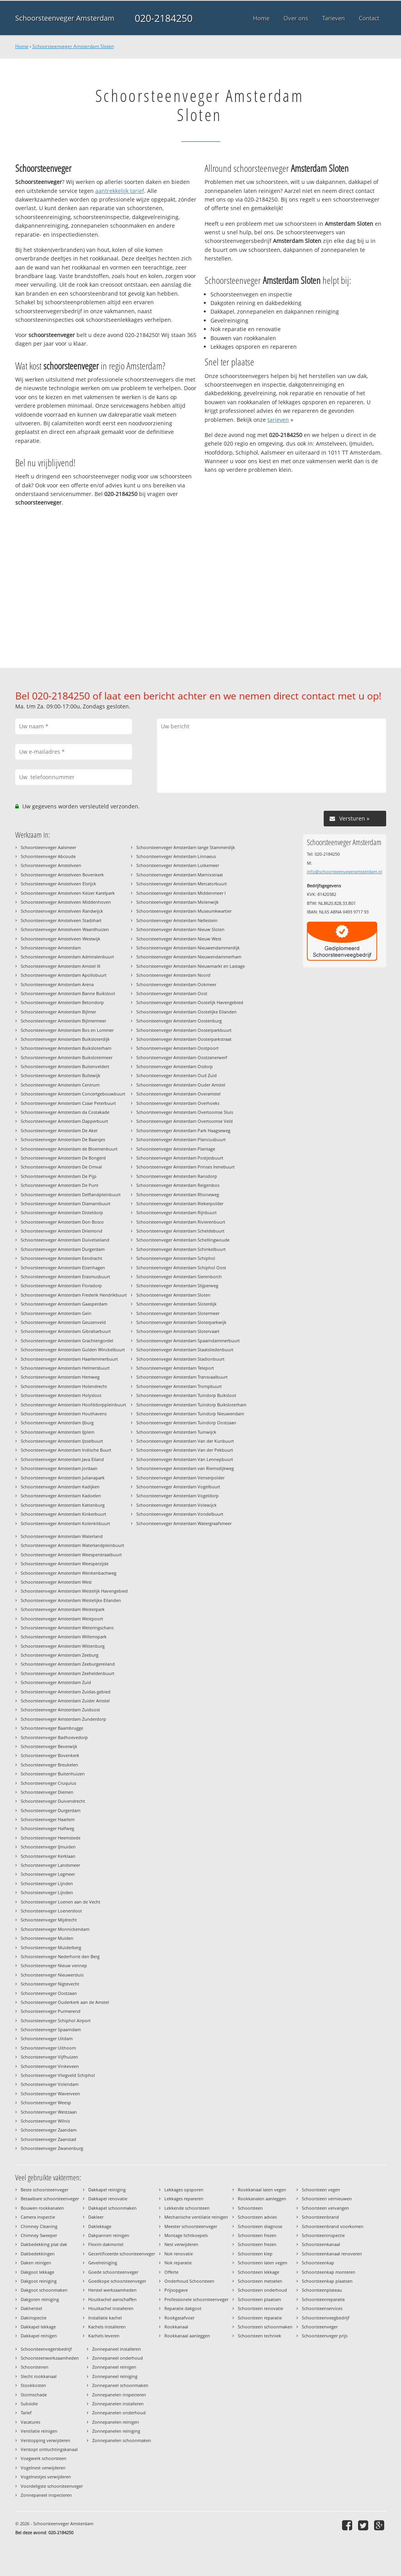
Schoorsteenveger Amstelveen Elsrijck (58, 884)
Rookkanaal (176, 2327)
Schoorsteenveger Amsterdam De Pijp (58, 1176)
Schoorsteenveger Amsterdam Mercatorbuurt (181, 884)
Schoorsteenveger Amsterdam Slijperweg (177, 1285)
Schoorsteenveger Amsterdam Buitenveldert (65, 1066)
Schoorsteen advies (257, 2217)
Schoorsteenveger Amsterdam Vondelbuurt (179, 1514)
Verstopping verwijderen (45, 2440)
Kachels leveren (103, 2336)
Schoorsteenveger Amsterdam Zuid (56, 1682)
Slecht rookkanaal (39, 2376)
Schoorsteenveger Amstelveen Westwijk (60, 939)
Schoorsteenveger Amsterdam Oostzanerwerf (181, 1057)
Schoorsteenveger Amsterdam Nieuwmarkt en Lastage (190, 966)
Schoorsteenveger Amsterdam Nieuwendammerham (188, 957)
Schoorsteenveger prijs (325, 2336)
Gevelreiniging (102, 2263)
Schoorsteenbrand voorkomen (333, 2226)
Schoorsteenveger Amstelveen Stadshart (61, 920)
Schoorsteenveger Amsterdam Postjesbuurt (179, 1158)
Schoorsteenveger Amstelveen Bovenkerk (62, 875)
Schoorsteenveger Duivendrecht (53, 1801)
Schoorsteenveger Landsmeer (50, 1865)
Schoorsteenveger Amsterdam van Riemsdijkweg (185, 1468)
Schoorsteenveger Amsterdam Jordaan (59, 1468)
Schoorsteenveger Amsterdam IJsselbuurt (62, 1441)
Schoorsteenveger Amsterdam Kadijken (60, 1487)
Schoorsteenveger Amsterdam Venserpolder (180, 1478)
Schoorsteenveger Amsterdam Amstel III (60, 966)
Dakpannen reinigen (108, 2235)
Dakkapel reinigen (39, 2336)
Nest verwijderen (181, 2244)
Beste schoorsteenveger (44, 2189)
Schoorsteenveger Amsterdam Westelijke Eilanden (71, 1600)
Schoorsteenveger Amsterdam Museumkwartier (184, 911)
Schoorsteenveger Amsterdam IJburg (57, 1422)
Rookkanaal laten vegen (262, 2189)
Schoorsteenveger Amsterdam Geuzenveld (63, 1322)
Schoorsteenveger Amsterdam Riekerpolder (179, 1203)
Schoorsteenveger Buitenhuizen (53, 1774)
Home (22, 46)
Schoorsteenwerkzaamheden (50, 2358)
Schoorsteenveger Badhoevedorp (54, 1737)
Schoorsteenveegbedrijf (325, 2318)
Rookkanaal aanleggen (187, 2336)
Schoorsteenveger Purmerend (50, 2011)
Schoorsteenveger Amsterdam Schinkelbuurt (181, 1249)
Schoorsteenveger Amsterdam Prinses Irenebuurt (185, 1167)
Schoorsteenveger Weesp (46, 2102)
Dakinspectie (33, 2318)
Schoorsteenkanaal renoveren (332, 2254)
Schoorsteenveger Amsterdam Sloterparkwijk (181, 1322)
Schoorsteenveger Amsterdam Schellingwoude (183, 1240)
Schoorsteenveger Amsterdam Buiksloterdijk (65, 1039)
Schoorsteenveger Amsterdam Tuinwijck (176, 1432)
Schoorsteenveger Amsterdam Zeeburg (59, 1655)
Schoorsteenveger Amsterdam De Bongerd (63, 1158)
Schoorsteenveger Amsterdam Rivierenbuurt (180, 1222)
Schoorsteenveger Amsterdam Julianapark (63, 1478)
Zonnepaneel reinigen (114, 2367)
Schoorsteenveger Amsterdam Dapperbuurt (64, 1121)
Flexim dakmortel (105, 2244)
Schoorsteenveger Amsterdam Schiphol (175, 1258)
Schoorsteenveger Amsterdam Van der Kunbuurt (185, 1441)
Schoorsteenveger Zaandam (49, 2130)
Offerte (171, 2272)
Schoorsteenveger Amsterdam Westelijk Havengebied (74, 1591)
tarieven (278, 419)
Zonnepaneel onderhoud (117, 2358)
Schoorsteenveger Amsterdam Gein (56, 1313)
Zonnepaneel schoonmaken (120, 2385)
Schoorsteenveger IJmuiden (48, 1847)
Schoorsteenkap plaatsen (327, 2281)
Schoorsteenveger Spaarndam (51, 2029)
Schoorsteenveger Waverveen (50, 2093)
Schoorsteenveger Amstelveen (51, 865)
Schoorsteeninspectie (323, 2235)
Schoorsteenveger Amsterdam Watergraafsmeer (184, 1523)
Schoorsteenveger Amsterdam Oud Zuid (176, 1075)
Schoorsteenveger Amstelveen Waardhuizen (65, 929)
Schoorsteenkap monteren (328, 2272)
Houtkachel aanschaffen (112, 2299)
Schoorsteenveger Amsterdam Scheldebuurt (180, 1231)
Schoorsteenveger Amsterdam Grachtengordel (67, 1340)
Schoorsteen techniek (259, 2336)
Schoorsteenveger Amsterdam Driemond (61, 1231)
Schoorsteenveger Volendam (49, 2084)
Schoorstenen (34, 2367)
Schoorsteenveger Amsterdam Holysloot (61, 1395)
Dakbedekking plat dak (44, 2244)
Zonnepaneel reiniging (114, 2376)
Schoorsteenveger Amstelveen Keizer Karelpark (68, 893)
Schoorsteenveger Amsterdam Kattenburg (63, 1505)
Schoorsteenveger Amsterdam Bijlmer (58, 1012)
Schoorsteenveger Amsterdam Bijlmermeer (63, 1021)
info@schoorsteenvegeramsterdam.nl (344, 871)
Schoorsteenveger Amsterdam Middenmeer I (181, 893)
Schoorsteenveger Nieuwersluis (52, 1975)
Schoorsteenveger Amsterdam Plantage (175, 1149)
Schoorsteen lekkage (258, 2272)
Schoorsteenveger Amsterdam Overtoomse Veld (184, 1121)
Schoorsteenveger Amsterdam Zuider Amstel (65, 1701)
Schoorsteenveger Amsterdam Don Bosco (62, 1222)
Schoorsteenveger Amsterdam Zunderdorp (63, 1719)
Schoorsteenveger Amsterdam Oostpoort (177, 1048)
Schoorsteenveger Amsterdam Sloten (73, 46)
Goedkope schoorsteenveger (117, 2281)
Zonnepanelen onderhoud (119, 2412)
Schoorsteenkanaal (321, 2244)
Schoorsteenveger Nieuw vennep (54, 1965)
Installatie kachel (105, 2318)
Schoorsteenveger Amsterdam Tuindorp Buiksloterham (191, 1405)
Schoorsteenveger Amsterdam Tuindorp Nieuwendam (190, 1413)
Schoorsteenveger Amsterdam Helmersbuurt (65, 1368)
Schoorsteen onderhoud (262, 2290)
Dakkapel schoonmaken (112, 2208)
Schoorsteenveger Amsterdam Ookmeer (176, 984)
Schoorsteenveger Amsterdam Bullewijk (60, 1075)
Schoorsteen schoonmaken (265, 2327)
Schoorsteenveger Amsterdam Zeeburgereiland (68, 1664)
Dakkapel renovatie (107, 2198)
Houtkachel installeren (111, 2308)
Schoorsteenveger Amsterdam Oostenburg (179, 1021)
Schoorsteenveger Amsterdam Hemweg (60, 1377)
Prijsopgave (176, 2290)
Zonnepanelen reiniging (116, 2431)
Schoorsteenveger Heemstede (50, 1838)
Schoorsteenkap (318, 2263)
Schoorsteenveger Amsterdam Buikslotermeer (66, 1057)
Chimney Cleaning (39, 2226)
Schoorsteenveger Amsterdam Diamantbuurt (65, 1203)
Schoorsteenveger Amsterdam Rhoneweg (177, 1194)
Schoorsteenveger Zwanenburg (52, 2148)
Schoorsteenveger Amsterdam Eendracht (61, 1258)
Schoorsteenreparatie (323, 2299)
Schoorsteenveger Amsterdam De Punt (59, 1185)
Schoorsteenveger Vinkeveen (50, 2066)
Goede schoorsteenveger (113, 2272)
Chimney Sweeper (39, 2235)
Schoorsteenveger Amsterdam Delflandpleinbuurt (71, 1194)
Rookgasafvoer (179, 2318)
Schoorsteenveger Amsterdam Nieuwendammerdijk (188, 948)
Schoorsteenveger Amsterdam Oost (171, 993)
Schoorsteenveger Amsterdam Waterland (62, 1536)
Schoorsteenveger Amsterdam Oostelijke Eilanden (186, 1012)
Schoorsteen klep (255, 2254)
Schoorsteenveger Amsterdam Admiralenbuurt (67, 957)
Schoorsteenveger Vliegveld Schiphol (58, 2075)
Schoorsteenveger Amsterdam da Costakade (65, 1112)
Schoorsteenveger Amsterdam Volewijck (176, 1505)
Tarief (26, 2412)
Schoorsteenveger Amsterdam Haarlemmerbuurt (69, 1359)
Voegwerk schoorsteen (43, 2458)
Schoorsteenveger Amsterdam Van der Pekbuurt (184, 1450)
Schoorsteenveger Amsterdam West (56, 1582)
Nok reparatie (178, 2263)
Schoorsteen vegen (321, 2189)
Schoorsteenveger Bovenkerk (50, 1755)
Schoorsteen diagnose (260, 2226)
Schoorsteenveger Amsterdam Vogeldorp (177, 1496)
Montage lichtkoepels (186, 2235)
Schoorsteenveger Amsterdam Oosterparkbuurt (184, 1030)
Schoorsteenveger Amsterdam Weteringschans (67, 1628)
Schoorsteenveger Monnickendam (55, 1929)
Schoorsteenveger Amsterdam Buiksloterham (66, 1048)
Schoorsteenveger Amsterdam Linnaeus (176, 856)
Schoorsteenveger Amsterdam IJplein (57, 1432)
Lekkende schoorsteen (187, 2208)
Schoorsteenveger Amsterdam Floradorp (61, 1285)
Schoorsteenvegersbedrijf (46, 2349)
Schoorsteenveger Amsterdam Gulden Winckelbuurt (73, 1349)
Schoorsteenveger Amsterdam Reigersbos (177, 1185)
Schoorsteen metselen (260, 2281)
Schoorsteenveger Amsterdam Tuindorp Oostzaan (186, 1422)
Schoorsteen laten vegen (262, 2263)
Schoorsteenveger (320, 2327)
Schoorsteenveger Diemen (47, 1792)
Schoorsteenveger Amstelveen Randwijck (62, 911)
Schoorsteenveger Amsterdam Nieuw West (178, 939)
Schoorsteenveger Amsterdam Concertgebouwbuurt (73, 1094)
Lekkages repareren (183, 2198)
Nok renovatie (178, 2254)
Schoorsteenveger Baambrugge (52, 1728)
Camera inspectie (38, 2217)
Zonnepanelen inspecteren (119, 2395)
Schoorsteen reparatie (260, 2318)
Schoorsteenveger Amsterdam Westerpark (63, 1609)
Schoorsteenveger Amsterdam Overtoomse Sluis (184, 1112)
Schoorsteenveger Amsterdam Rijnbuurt (176, 1212)
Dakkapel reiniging (107, 2189)
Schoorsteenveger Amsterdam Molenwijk (177, 902)
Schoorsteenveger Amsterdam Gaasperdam (64, 1304)
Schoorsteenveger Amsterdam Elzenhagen (63, 1267)
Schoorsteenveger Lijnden (47, 1883)
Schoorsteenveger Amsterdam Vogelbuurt (178, 1487)
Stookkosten (33, 2385)
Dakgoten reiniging (40, 2299)
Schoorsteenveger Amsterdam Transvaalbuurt (182, 1377)
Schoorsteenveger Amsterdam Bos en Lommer (67, 1030)
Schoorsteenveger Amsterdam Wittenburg (63, 1646)
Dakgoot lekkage (37, 2272)
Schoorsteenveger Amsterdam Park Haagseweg (183, 1130)
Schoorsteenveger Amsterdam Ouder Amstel (180, 1085)
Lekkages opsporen (183, 2189)
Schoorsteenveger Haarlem (48, 1819)
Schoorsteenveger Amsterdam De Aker (59, 1130)
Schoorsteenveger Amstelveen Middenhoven (66, 902)
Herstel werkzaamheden (112, 2290)
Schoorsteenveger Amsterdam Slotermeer (177, 1313)
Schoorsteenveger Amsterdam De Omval (61, 1167)
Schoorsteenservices (322, 2308)
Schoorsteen (250, 2208)
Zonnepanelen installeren (118, 2404)
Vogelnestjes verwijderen (46, 2477)
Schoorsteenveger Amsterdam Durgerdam (63, 1249)
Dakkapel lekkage (38, 2327)
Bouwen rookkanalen (42, 2208)
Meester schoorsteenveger (190, 2226)
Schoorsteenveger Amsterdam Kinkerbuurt (63, 1514)
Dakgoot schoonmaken (44, 2290)
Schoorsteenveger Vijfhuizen (49, 2057)
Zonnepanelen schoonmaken (121, 2440)
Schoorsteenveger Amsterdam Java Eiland (62, 1459)
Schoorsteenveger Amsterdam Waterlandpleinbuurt (72, 1545)
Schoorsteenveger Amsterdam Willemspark (64, 1636)
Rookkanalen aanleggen (262, 2198)
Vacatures (30, 2422)
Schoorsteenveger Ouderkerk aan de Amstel (65, 2002)
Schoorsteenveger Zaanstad (48, 2139)
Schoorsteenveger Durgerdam (50, 1810)
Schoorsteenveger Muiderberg (51, 1947)
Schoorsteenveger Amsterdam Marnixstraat (179, 875)
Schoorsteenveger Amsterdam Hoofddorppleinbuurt (73, 1405)
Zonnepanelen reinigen (115, 2422)
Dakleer (95, 2217)
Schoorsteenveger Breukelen (49, 1765)
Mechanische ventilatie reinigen (196, 2217)
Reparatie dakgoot (182, 2308)
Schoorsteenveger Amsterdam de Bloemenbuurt (69, 1149)
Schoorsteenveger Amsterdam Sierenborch (179, 1276)
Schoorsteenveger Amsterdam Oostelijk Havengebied (189, 1002)
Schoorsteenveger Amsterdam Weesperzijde (65, 1563)
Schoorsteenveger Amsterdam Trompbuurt (179, 1386)
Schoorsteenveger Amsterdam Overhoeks (177, 1103)
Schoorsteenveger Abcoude (48, 856)
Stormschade (34, 2395)
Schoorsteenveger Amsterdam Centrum (60, 1085)
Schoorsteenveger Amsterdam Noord (173, 975)
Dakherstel (31, 2308)
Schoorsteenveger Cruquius (48, 1783)
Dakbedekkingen (38, 2254)
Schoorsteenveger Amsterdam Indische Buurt (66, 1450)
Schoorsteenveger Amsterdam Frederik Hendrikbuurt (74, 1295)
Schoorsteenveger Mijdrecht (49, 1920)
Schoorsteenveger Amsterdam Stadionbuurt (180, 1359)
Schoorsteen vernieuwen (327, 2198)
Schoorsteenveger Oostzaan (49, 1993)
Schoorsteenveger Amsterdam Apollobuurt (64, 975)
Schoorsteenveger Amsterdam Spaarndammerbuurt (188, 1340)
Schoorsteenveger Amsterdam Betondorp (62, 1002)
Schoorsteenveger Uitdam (47, 2038)
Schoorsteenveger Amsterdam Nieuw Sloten (180, 929)
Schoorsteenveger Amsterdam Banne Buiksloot (68, 993)
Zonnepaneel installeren (116, 2349)
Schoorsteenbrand (320, 2217)
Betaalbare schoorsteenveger (50, 2198)
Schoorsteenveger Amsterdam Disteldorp (62, 1212)
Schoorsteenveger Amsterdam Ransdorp (176, 1176)
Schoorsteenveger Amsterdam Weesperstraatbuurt (71, 1554)
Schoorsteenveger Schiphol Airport (56, 2020)
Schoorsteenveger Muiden (47, 1938)
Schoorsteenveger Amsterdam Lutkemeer (177, 865)
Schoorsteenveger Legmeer (48, 1874)
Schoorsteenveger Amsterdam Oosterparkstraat (184, 1039)
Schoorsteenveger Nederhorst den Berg (60, 1956)
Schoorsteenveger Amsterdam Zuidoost (60, 1710)
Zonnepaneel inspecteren (46, 2495)
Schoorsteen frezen (257, 2235)
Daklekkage (99, 2226)
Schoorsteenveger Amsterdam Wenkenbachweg (68, 1573)
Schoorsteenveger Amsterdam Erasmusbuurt (65, 1276)
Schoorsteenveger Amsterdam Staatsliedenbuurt (184, 1349)
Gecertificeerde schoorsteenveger (121, 2254)
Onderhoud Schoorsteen (189, 2281)
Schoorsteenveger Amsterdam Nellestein (176, 920)
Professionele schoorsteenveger (196, 2299)
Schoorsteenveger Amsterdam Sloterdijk (176, 1304)
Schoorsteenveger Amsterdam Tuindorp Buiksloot (186, 1395)
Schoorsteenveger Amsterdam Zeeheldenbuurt (67, 1673)
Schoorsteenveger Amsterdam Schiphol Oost (181, 1267)
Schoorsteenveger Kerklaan (48, 1856)
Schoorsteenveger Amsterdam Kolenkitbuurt (65, 1523)
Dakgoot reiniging (39, 2281)
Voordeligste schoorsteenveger (52, 2486)
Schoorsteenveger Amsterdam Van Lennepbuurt (184, 1459)
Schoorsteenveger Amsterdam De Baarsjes (63, 1139)
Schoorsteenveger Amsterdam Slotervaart (177, 1331)
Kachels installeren (107, 2327)
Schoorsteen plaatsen (259, 2299)
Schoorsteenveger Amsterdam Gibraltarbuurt (66, 1331)
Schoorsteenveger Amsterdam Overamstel (178, 1094)
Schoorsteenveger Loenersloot (51, 1911)
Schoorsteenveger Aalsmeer (48, 847)
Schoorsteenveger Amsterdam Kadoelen (61, 1496)
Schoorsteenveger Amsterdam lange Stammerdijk (185, 847)
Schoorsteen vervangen (325, 2208)
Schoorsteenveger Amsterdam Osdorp (174, 1066)
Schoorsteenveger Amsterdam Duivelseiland (65, 1240)
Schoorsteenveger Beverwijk (49, 1746)
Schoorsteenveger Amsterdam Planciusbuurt (181, 1139)
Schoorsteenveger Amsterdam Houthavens (64, 1413)
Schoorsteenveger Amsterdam (64, 18)
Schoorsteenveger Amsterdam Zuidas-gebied (65, 1692)
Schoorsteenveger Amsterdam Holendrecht (64, 1386)
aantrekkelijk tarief (119, 190)
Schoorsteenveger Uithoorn (48, 2048)
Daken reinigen (36, 2263)
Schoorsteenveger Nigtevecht (50, 1984)
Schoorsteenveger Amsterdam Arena (57, 984)
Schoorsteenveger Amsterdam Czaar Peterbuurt (68, 1103)
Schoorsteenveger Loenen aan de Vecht (60, 1902)
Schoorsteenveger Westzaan (49, 2112)
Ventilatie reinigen (39, 2431)
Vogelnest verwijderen (43, 2468)
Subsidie (29, 2404)
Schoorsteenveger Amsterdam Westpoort (62, 1619)
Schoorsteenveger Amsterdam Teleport (175, 1368)
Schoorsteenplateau (322, 2290)
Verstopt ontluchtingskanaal (49, 2449)
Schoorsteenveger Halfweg (47, 1828)
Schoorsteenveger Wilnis (45, 2121)
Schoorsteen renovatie (260, 2308)
